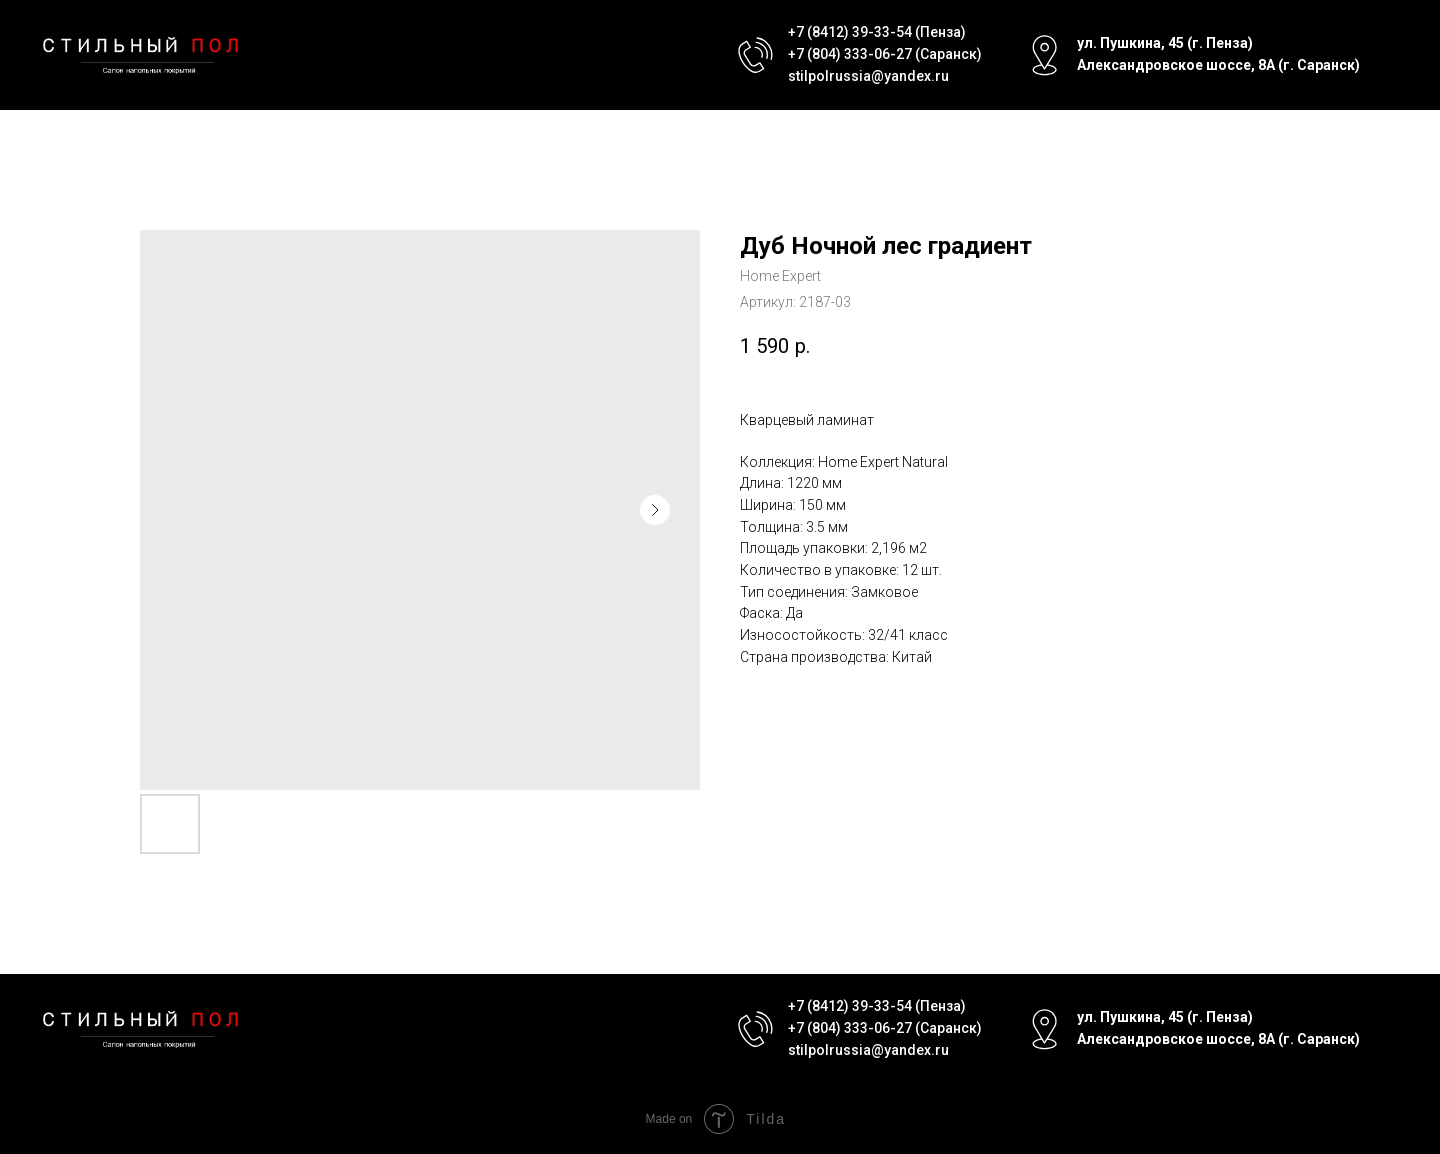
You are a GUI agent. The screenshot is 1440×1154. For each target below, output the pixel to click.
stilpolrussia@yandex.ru (868, 76)
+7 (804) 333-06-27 (850, 54)
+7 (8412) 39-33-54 (850, 32)
